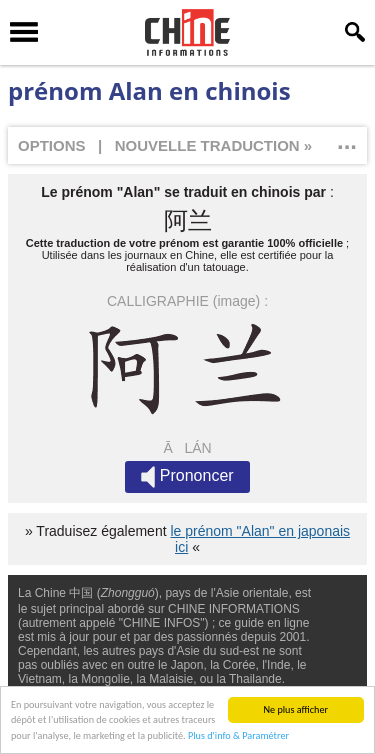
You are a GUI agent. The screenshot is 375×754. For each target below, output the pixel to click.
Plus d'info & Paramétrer (238, 736)
